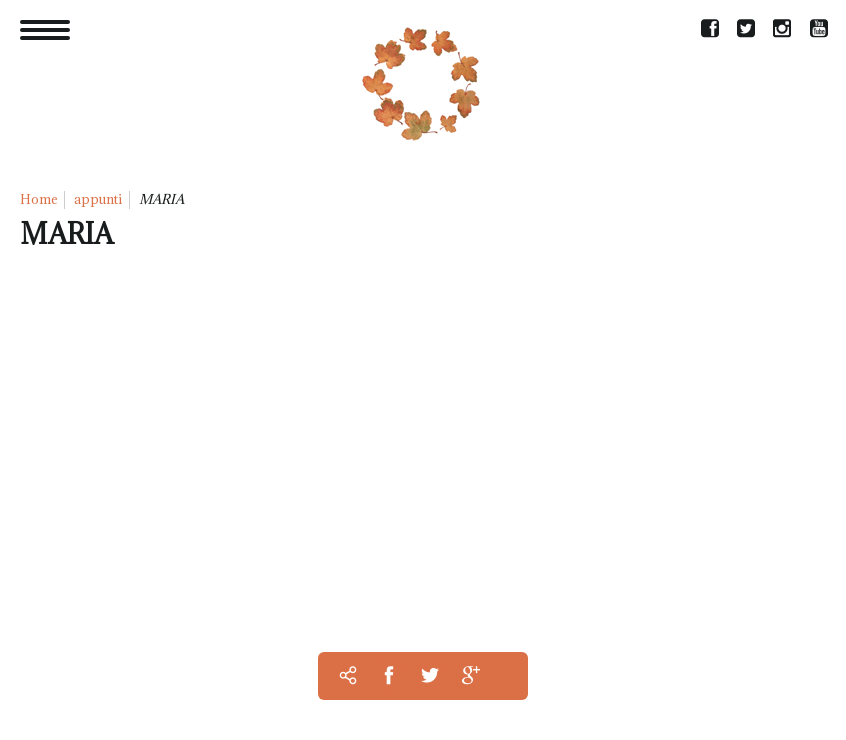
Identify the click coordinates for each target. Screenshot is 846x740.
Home (39, 199)
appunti (98, 199)
